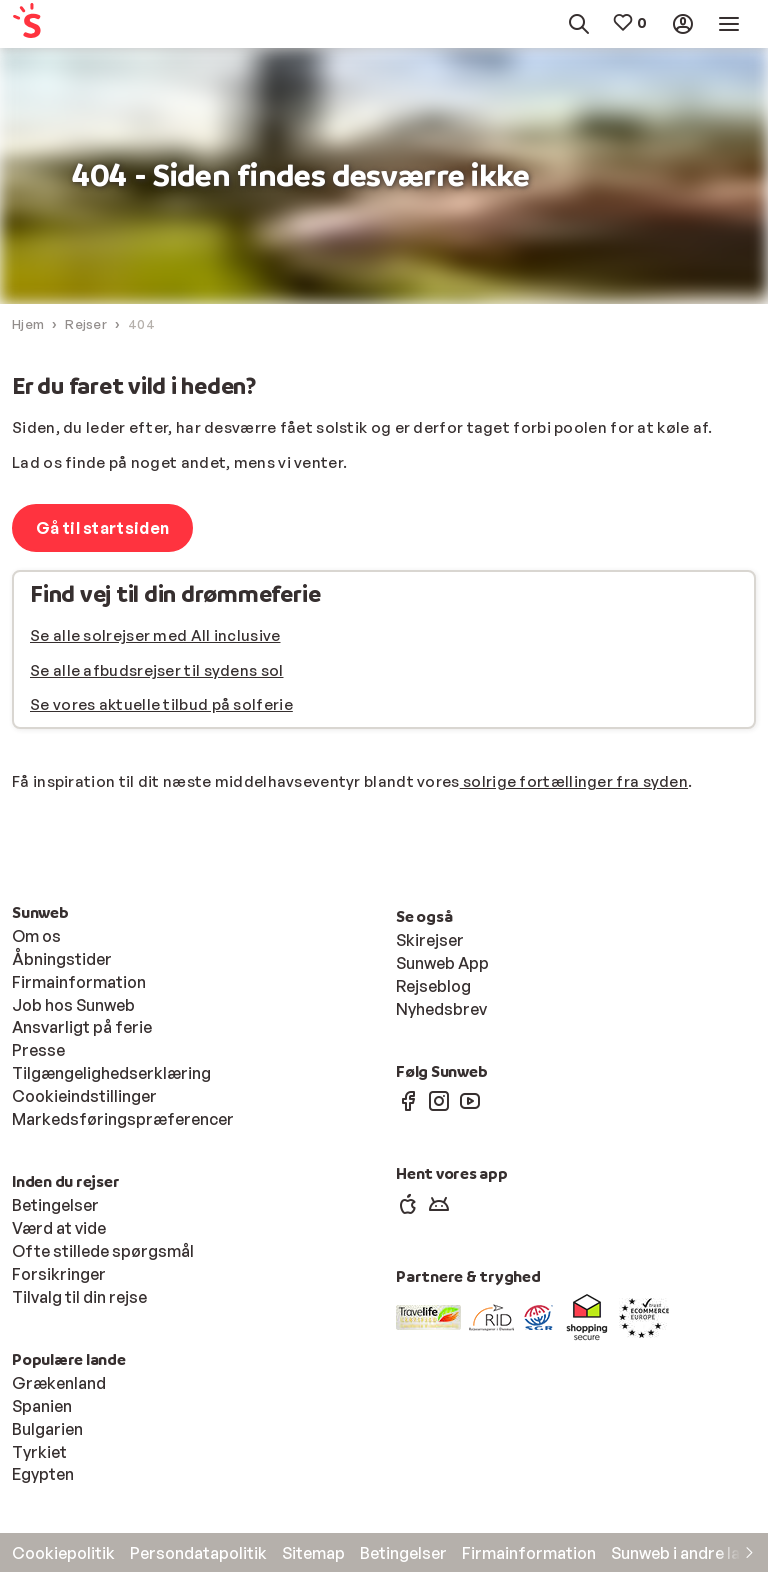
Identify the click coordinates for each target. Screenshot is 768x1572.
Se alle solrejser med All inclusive (155, 635)
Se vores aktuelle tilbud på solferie (161, 704)
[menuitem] (60, 24)
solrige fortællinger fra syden (574, 781)
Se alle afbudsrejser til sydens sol (157, 670)
